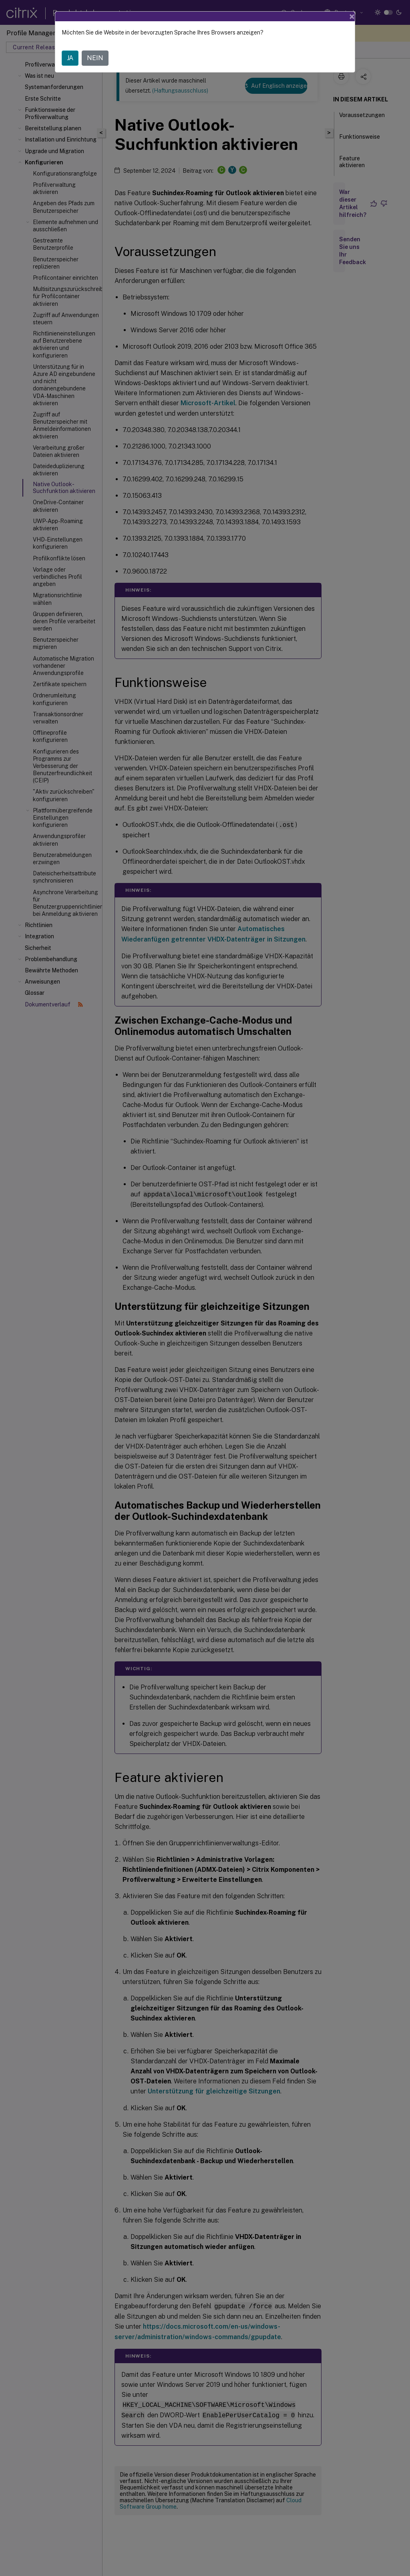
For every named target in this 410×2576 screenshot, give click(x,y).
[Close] (352, 16)
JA (70, 58)
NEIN (95, 58)
